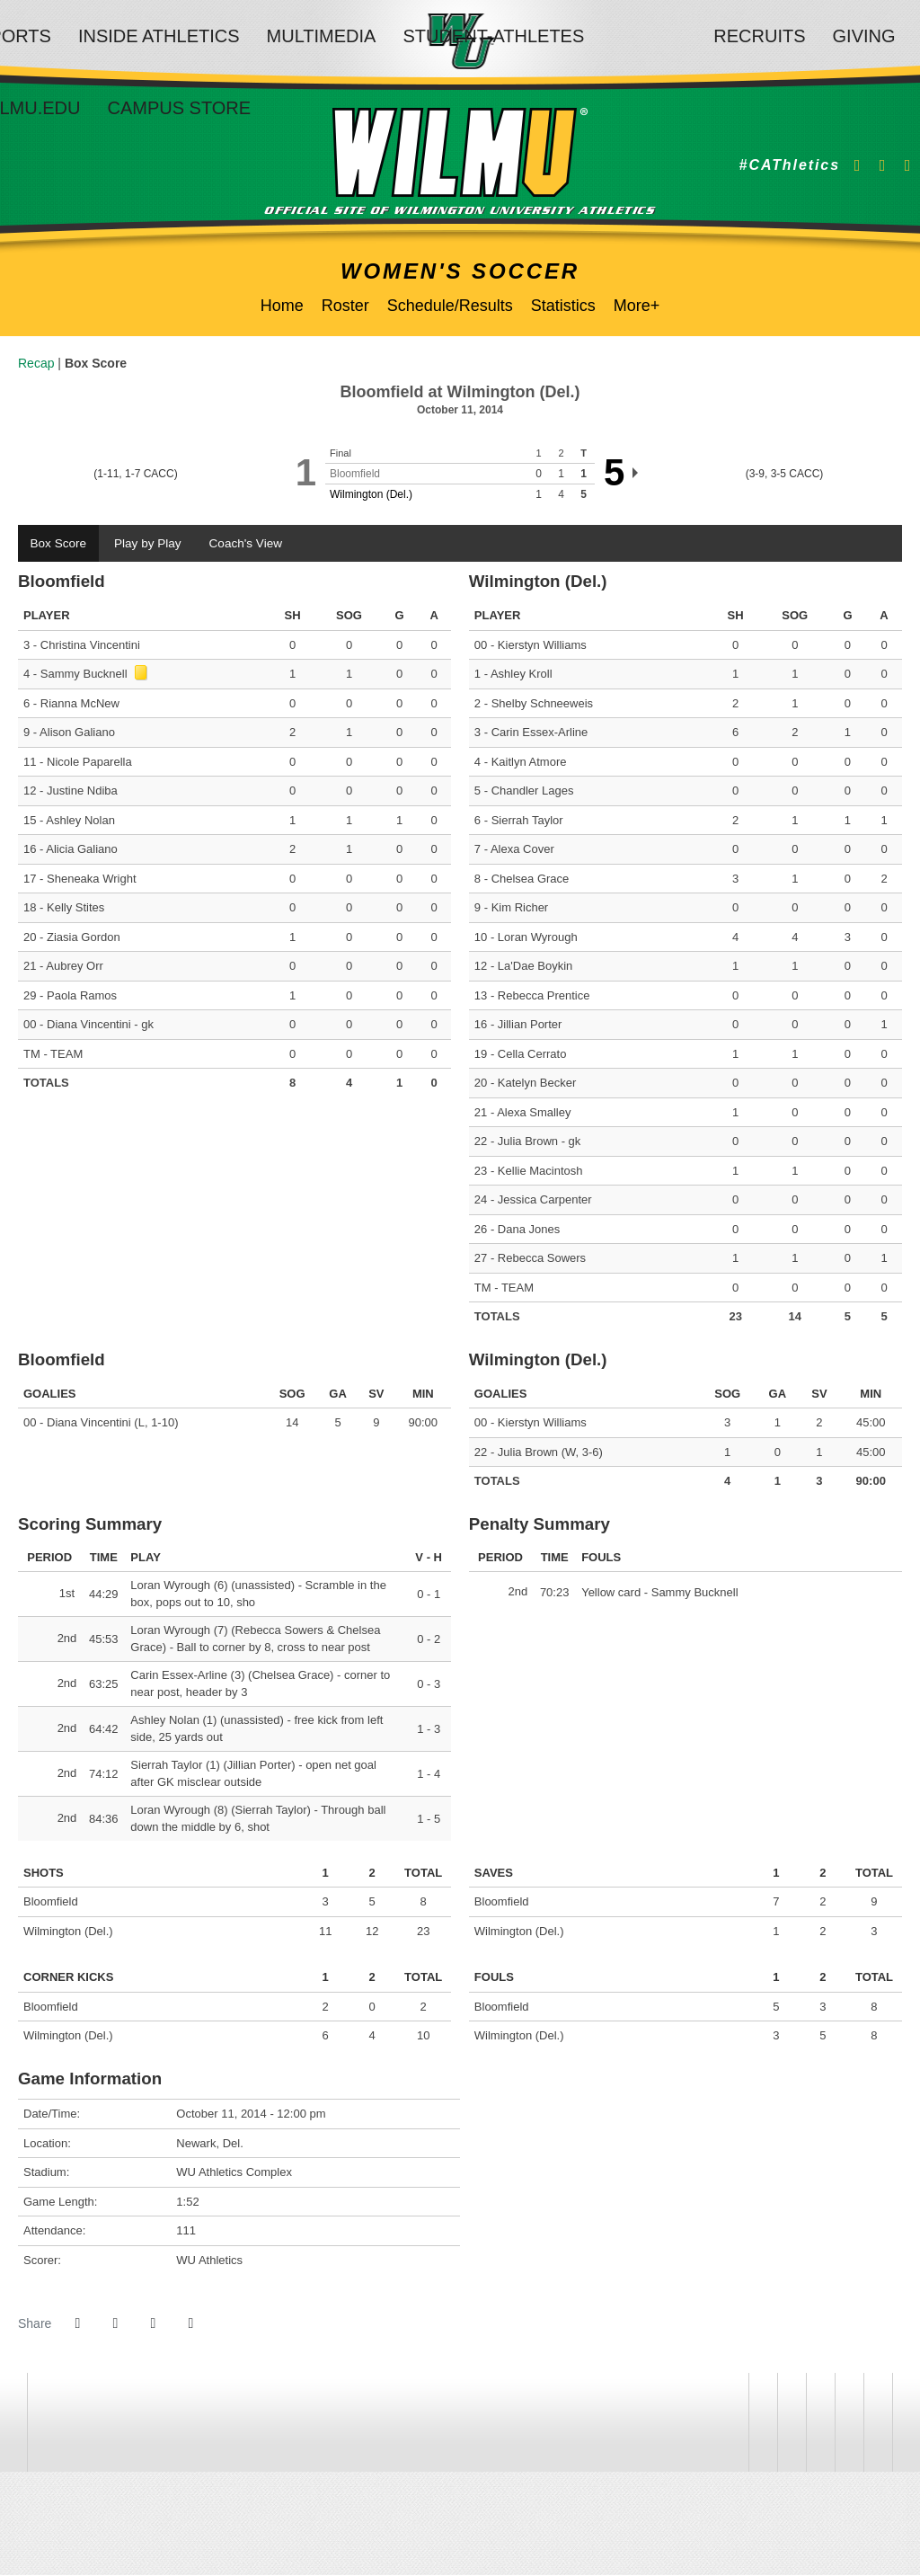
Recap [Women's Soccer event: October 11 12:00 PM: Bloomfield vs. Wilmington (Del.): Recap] (36, 363)
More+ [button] (637, 306)
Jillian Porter (530, 1026)
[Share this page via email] (153, 2324)
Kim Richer (520, 909)
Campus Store (179, 108)
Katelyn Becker (537, 1084)
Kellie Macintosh (540, 1171)
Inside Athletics (159, 36)
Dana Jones (529, 1230)
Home (282, 306)
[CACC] (849, 2423)
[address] (734, 2423)
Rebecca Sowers (542, 1259)
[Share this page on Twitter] (115, 2324)
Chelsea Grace (530, 879)
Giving (864, 36)
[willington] (762, 2423)
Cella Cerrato (532, 1054)
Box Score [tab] (60, 544)
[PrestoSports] (877, 2423)
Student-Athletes (493, 36)
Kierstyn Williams (542, 646)
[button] (190, 2324)
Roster (345, 306)
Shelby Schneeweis (542, 704)
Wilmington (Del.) (371, 494)
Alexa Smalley (534, 1113)
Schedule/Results (450, 306)
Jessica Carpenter (545, 1201)
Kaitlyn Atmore (529, 762)
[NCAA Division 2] (820, 2423)
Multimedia (321, 36)
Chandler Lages (532, 792)
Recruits (759, 36)
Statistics (563, 306)
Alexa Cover (522, 850)
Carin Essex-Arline (539, 734)
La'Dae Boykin (535, 967)
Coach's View (252, 544)
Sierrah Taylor (527, 821)
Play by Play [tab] (151, 544)
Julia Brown (528, 1143)
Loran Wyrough (538, 938)
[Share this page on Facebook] (77, 2324)
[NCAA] (791, 2423)
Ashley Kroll (522, 675)
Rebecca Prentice (544, 996)
